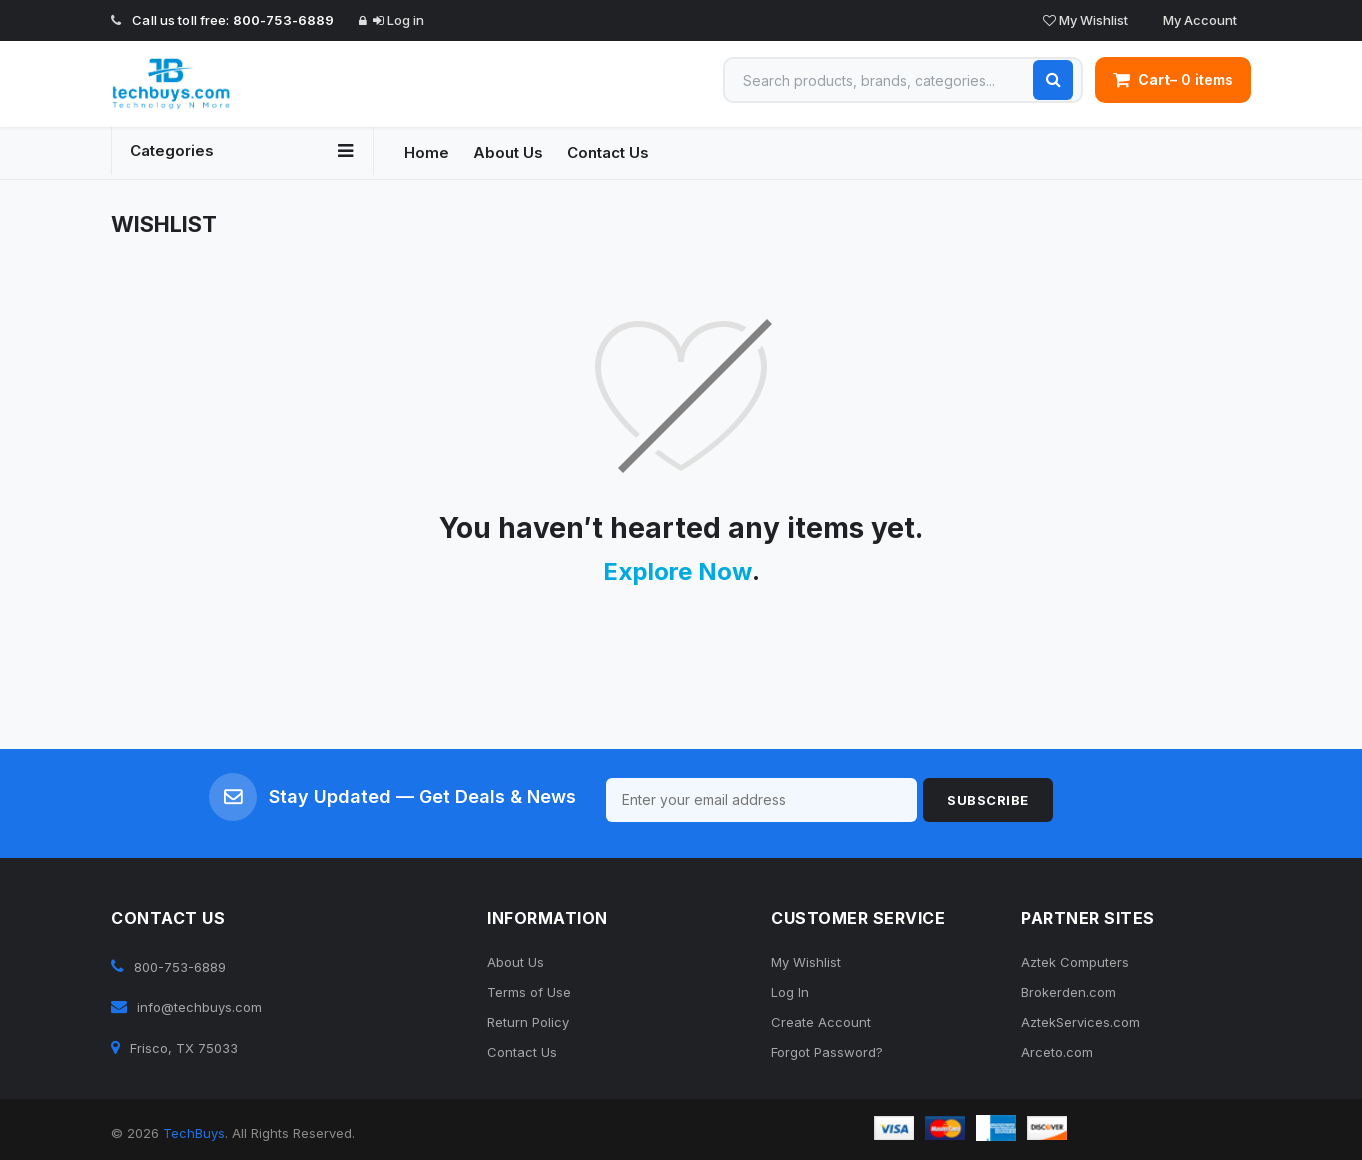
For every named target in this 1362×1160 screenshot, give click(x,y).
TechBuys (194, 1133)
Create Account (821, 1022)
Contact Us (608, 152)
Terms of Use (529, 992)
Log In (790, 992)
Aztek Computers (1075, 962)
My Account (1198, 20)
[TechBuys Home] (242, 84)
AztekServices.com (1080, 1022)
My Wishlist (1085, 20)
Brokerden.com (1068, 992)
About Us (508, 152)
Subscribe (988, 800)
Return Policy (528, 1022)
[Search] (1053, 80)
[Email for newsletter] (762, 800)
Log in (398, 20)
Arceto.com (1057, 1052)
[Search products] (903, 80)
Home (426, 152)
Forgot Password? (827, 1052)
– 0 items (1173, 80)
